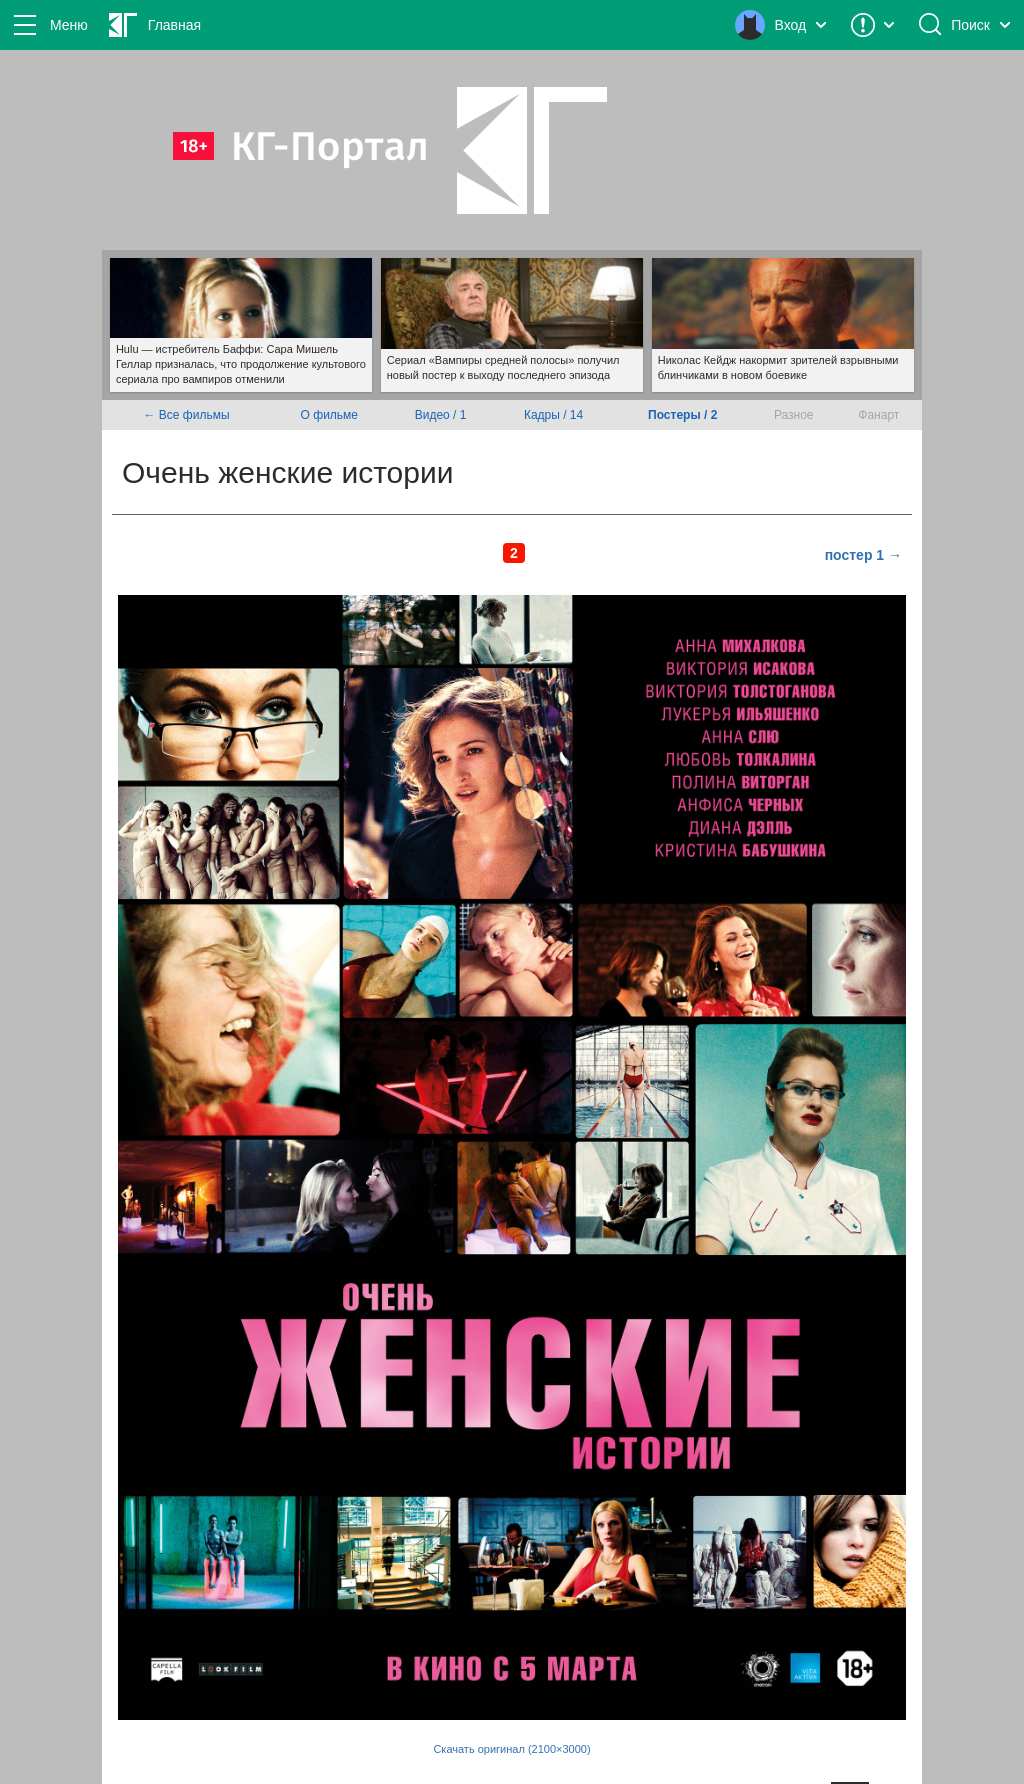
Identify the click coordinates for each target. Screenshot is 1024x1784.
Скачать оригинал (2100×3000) (511, 1749)
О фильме (329, 415)
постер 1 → (863, 555)
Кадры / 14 (553, 415)
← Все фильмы (187, 415)
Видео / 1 (441, 415)
